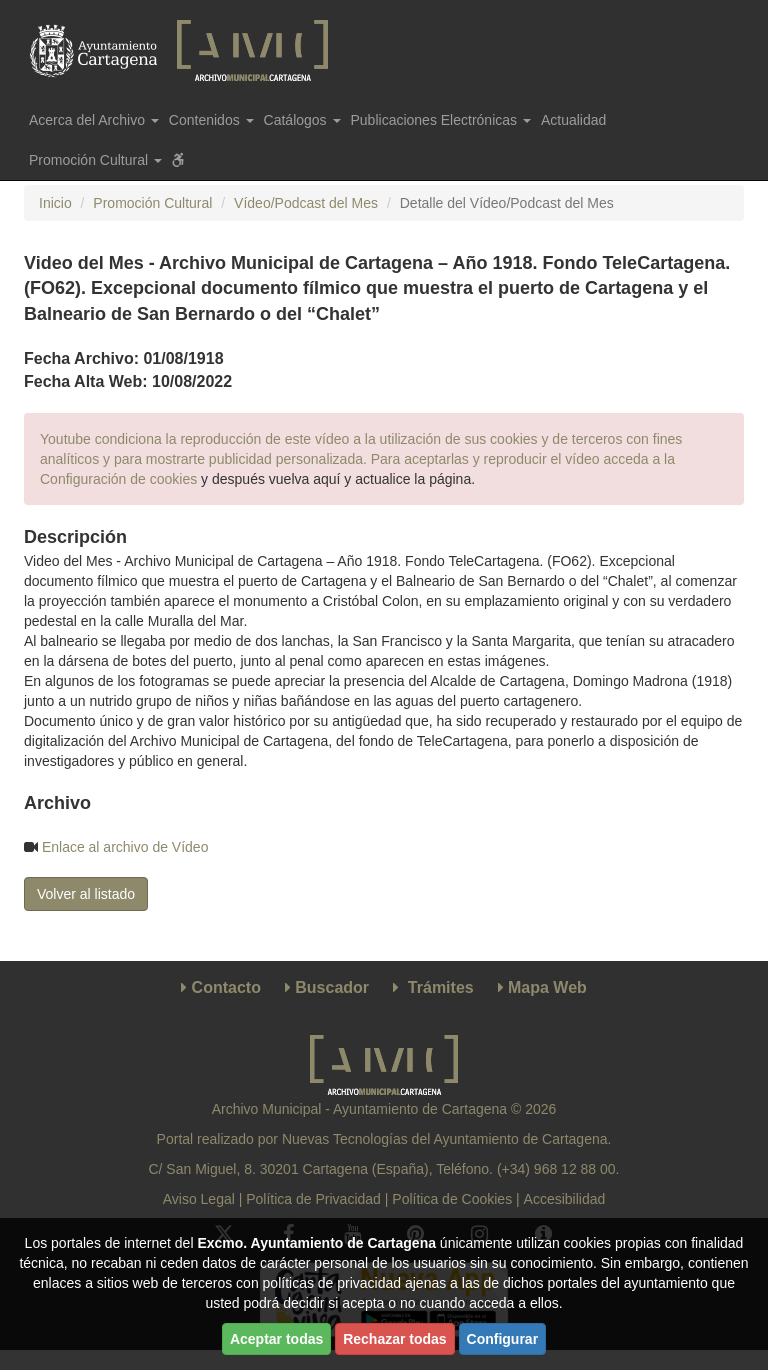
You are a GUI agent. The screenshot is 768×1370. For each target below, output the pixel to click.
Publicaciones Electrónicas (441, 120)
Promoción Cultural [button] (95, 160)
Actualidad (573, 120)
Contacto (226, 987)
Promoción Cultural (152, 203)
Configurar (503, 1339)
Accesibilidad (565, 1199)
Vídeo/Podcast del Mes (306, 203)
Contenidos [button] (211, 120)
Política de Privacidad (313, 1199)
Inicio (55, 203)
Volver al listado (86, 894)
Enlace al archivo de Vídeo (125, 847)
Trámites (441, 987)
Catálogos (302, 120)
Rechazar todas (394, 1339)
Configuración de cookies (118, 479)
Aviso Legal (199, 1199)
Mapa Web (547, 987)
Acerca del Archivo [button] (94, 120)
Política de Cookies (452, 1199)
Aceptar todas (276, 1339)
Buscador (332, 987)
